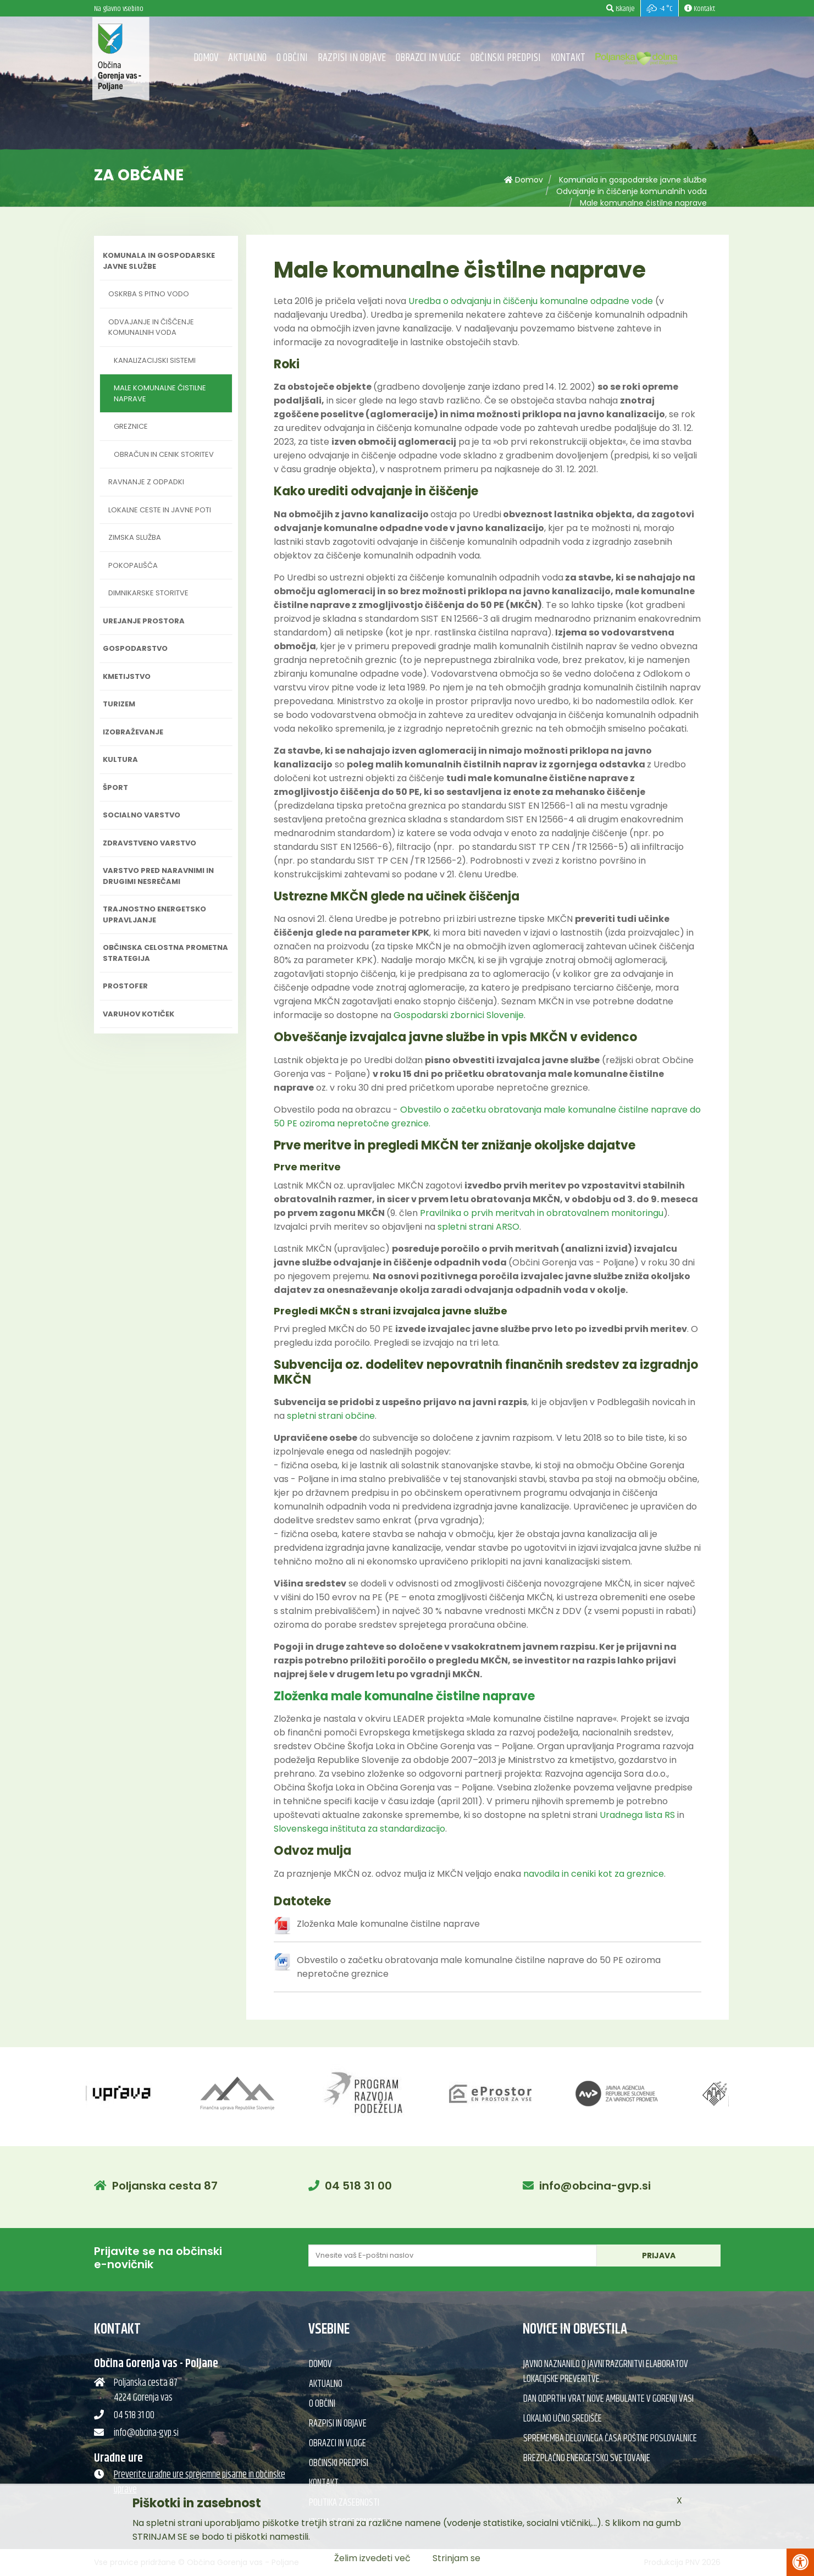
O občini (292, 58)
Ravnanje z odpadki (146, 482)
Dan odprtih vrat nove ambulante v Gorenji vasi (608, 2399)
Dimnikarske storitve (148, 593)
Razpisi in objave (352, 58)
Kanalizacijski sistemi (155, 360)
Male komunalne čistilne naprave (643, 202)
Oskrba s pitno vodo (148, 294)
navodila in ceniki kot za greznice (593, 1873)
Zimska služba (134, 537)
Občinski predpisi (505, 58)
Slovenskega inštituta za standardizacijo (359, 1828)
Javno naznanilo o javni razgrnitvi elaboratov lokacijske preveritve (605, 2372)
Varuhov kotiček (138, 1014)
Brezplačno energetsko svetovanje (586, 2458)
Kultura (120, 759)
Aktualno (247, 58)
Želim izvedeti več (372, 2558)
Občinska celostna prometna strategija (165, 953)
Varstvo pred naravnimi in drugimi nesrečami (158, 876)
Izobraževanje (133, 732)
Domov (205, 58)
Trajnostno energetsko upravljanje (154, 914)
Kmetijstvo (127, 676)
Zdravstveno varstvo (149, 843)
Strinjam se (456, 2558)
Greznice (131, 426)
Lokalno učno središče (562, 2418)
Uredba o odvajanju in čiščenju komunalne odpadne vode (530, 301)
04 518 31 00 (358, 2185)
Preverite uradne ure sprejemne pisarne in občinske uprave (199, 2482)
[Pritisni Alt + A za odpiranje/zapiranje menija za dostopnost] (800, 2562)
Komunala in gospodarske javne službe (633, 179)
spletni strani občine (331, 1415)
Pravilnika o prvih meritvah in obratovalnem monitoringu (541, 1213)
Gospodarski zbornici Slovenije (459, 1015)
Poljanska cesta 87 (165, 2185)
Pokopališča (133, 565)
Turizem (119, 704)
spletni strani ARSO (478, 1226)
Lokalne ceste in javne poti (159, 510)
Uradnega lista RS (637, 1815)
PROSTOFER (125, 986)
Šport (115, 787)
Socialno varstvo (141, 815)
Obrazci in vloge (428, 58)
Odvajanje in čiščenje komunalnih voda (631, 191)
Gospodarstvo (135, 648)
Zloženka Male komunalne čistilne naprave (388, 1923)
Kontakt (568, 58)
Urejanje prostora (144, 621)
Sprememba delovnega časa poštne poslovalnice (610, 2438)
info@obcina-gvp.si (595, 2185)
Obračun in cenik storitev (164, 454)
